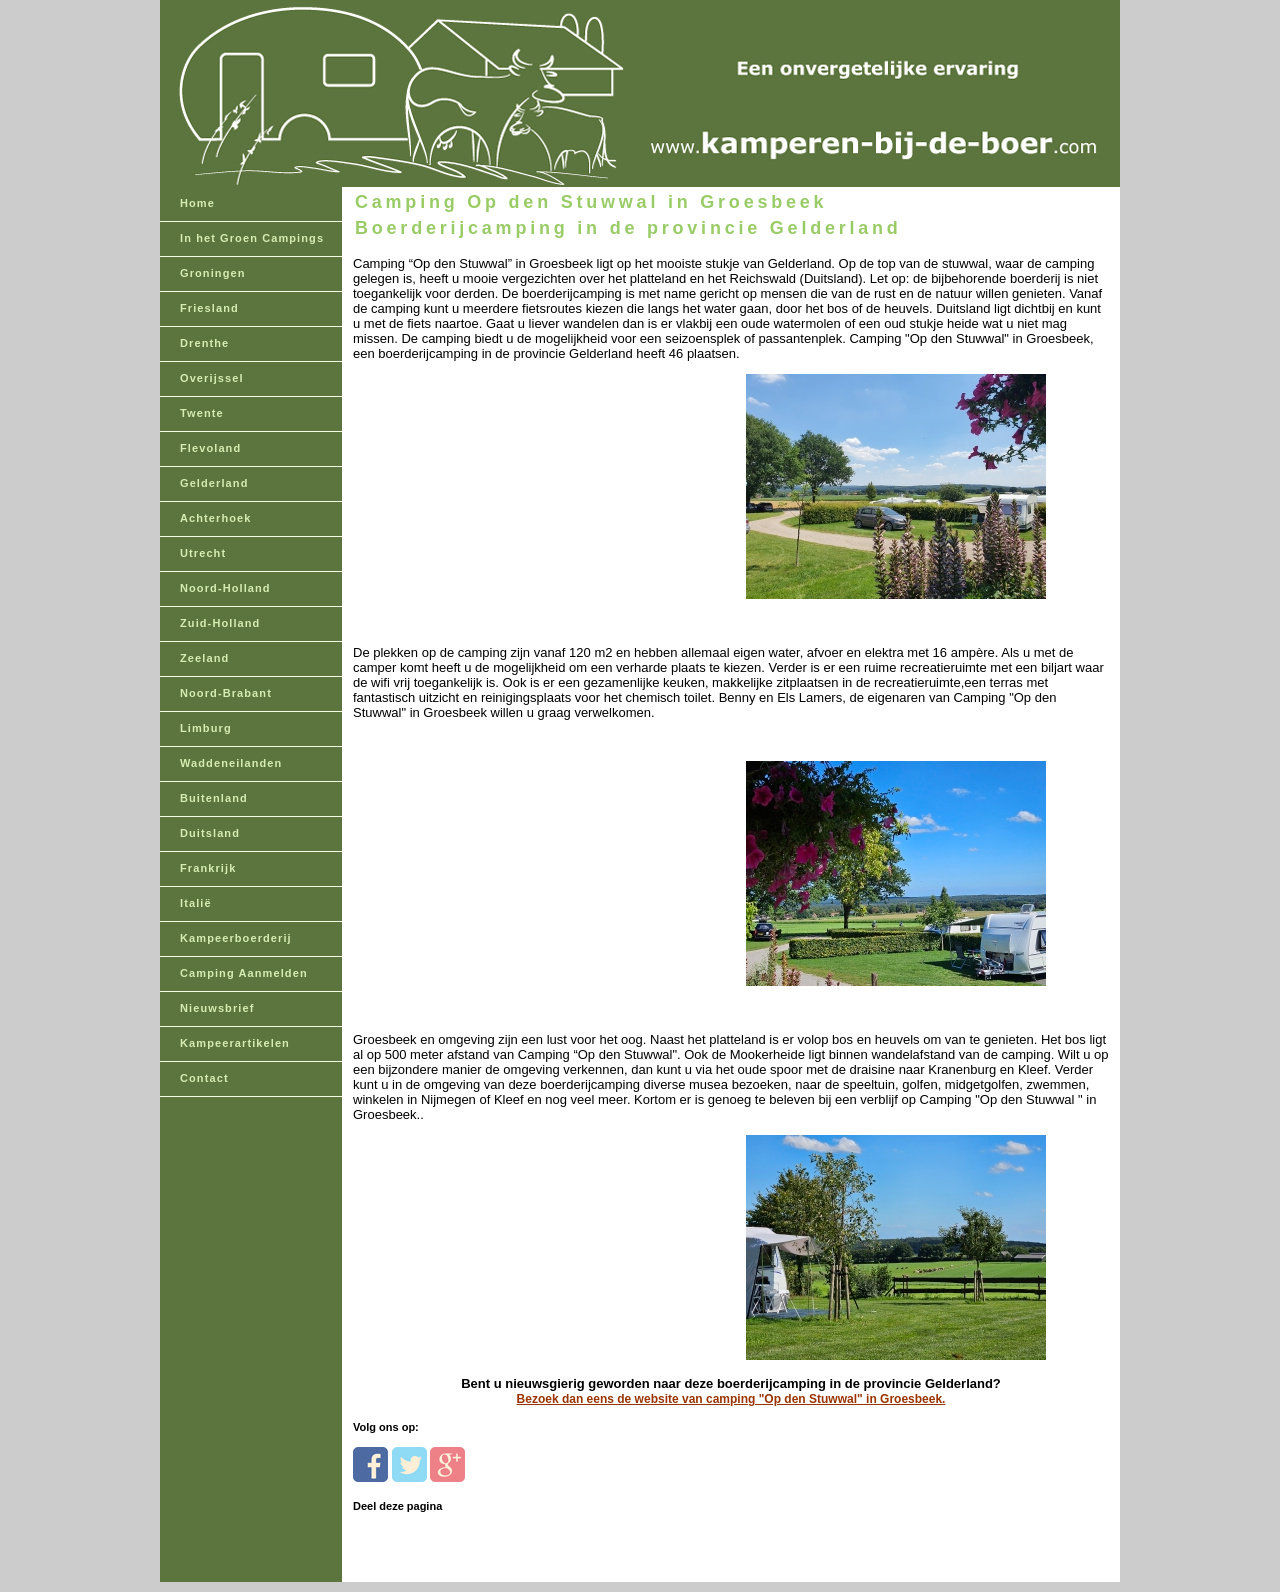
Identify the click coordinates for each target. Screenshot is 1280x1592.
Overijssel (212, 378)
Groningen (213, 273)
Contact (204, 1078)
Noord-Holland (225, 588)
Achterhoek (216, 518)
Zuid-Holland (220, 623)
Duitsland (210, 833)
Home (197, 203)
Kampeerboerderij (236, 938)
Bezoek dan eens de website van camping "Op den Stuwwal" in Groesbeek (730, 1399)
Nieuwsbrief (217, 1008)
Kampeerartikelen (235, 1043)
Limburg (206, 728)
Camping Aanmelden (244, 973)
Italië (196, 903)
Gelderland (214, 483)
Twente (202, 413)
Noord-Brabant (226, 693)
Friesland (209, 308)
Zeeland (204, 658)
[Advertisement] (490, 486)
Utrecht (203, 553)
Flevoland (210, 448)
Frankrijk (208, 868)
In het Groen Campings (252, 238)
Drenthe (204, 343)
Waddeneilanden (231, 763)
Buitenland (214, 798)
